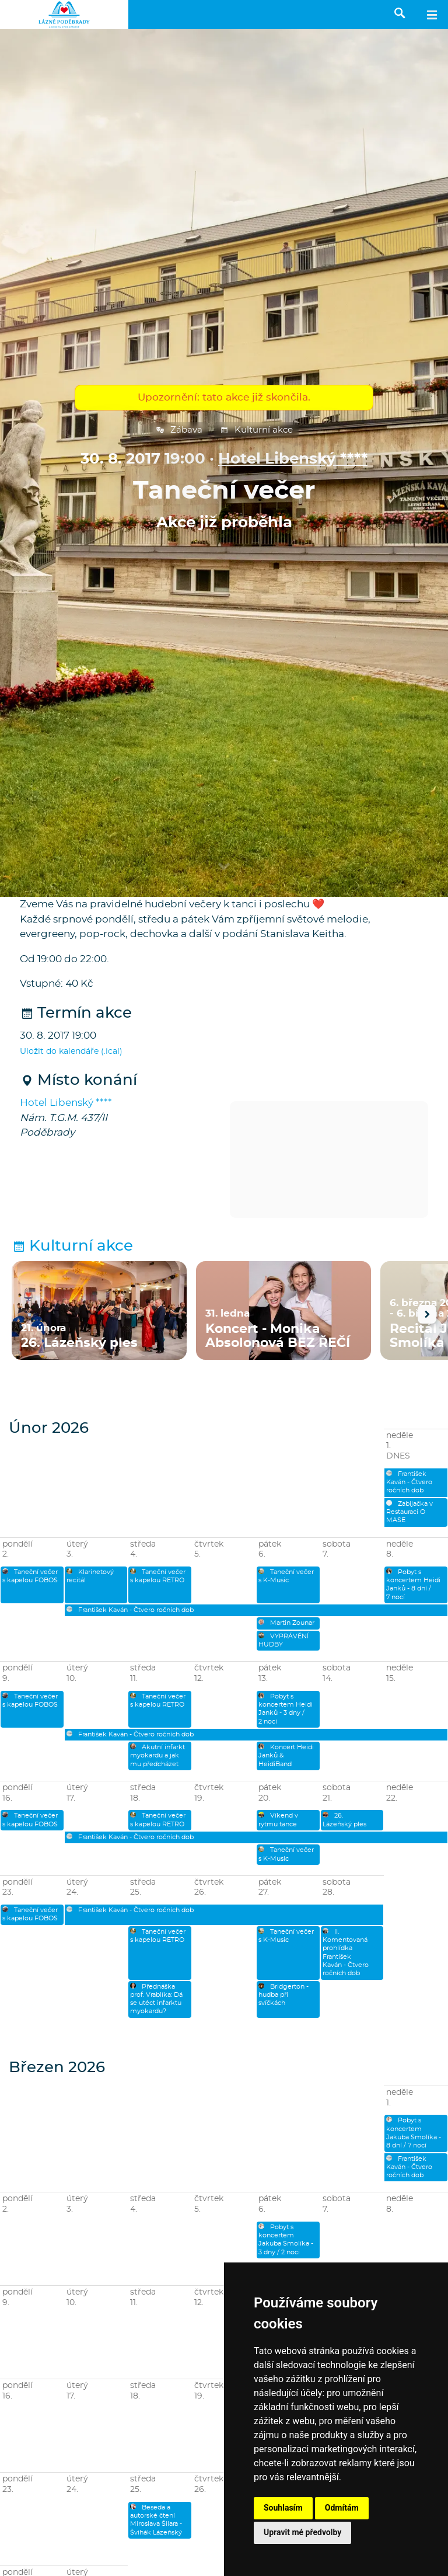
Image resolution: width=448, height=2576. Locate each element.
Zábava (179, 430)
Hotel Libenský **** (293, 459)
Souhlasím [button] (283, 2507)
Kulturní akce (256, 430)
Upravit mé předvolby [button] (302, 2532)
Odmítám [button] (342, 2507)
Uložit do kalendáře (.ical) (71, 1051)
